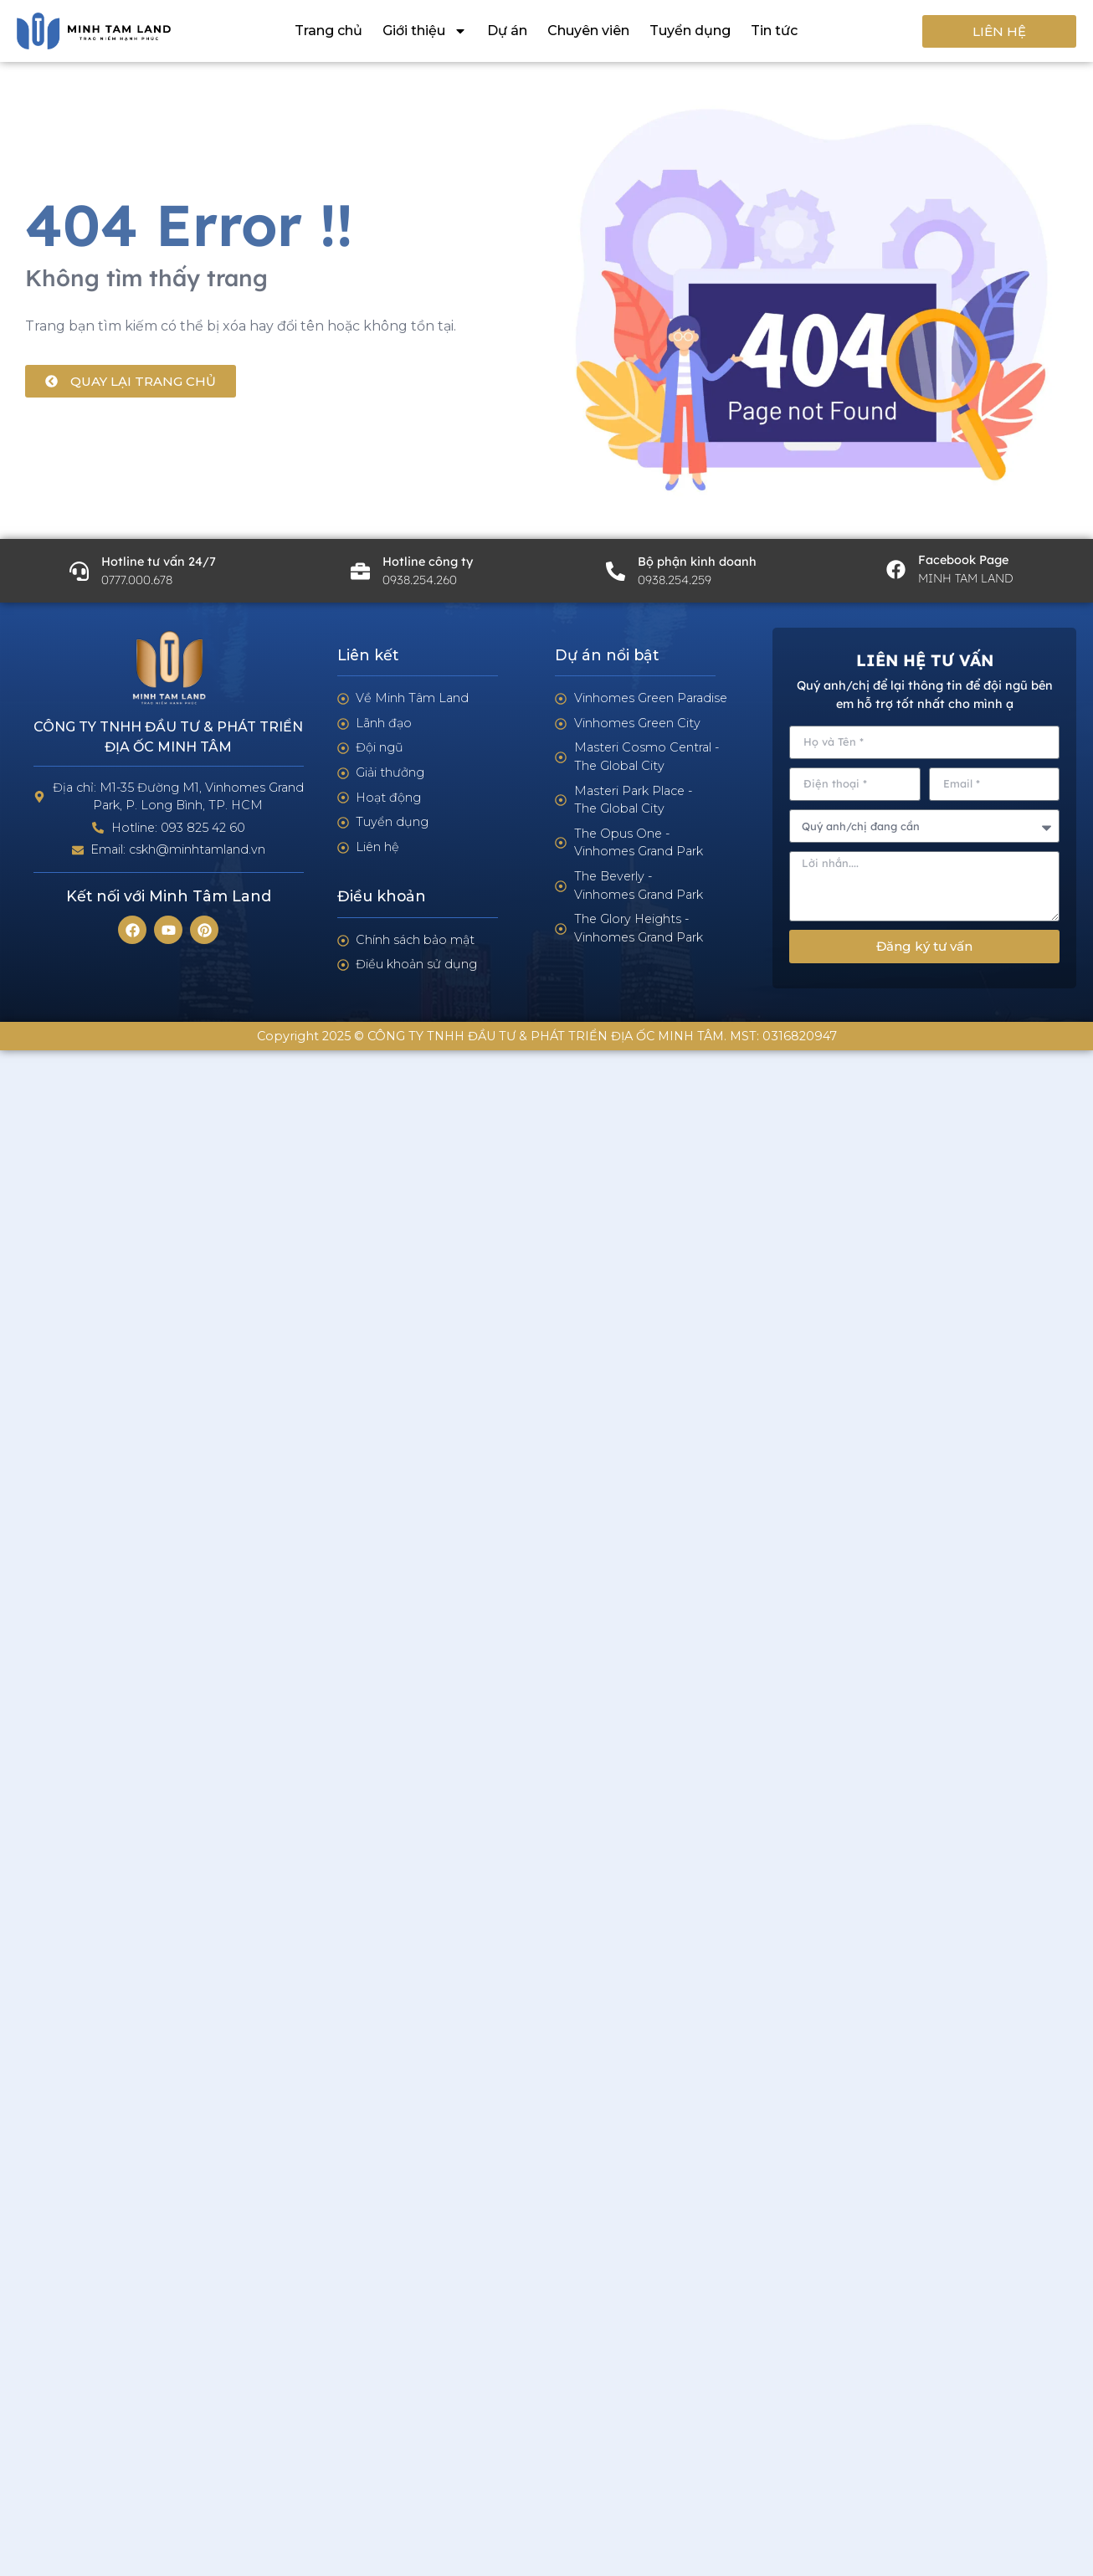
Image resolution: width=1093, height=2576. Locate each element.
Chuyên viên (588, 30)
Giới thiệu (424, 31)
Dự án (507, 30)
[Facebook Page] (896, 569)
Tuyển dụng (690, 30)
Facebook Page (963, 559)
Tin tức (774, 30)
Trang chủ (328, 30)
